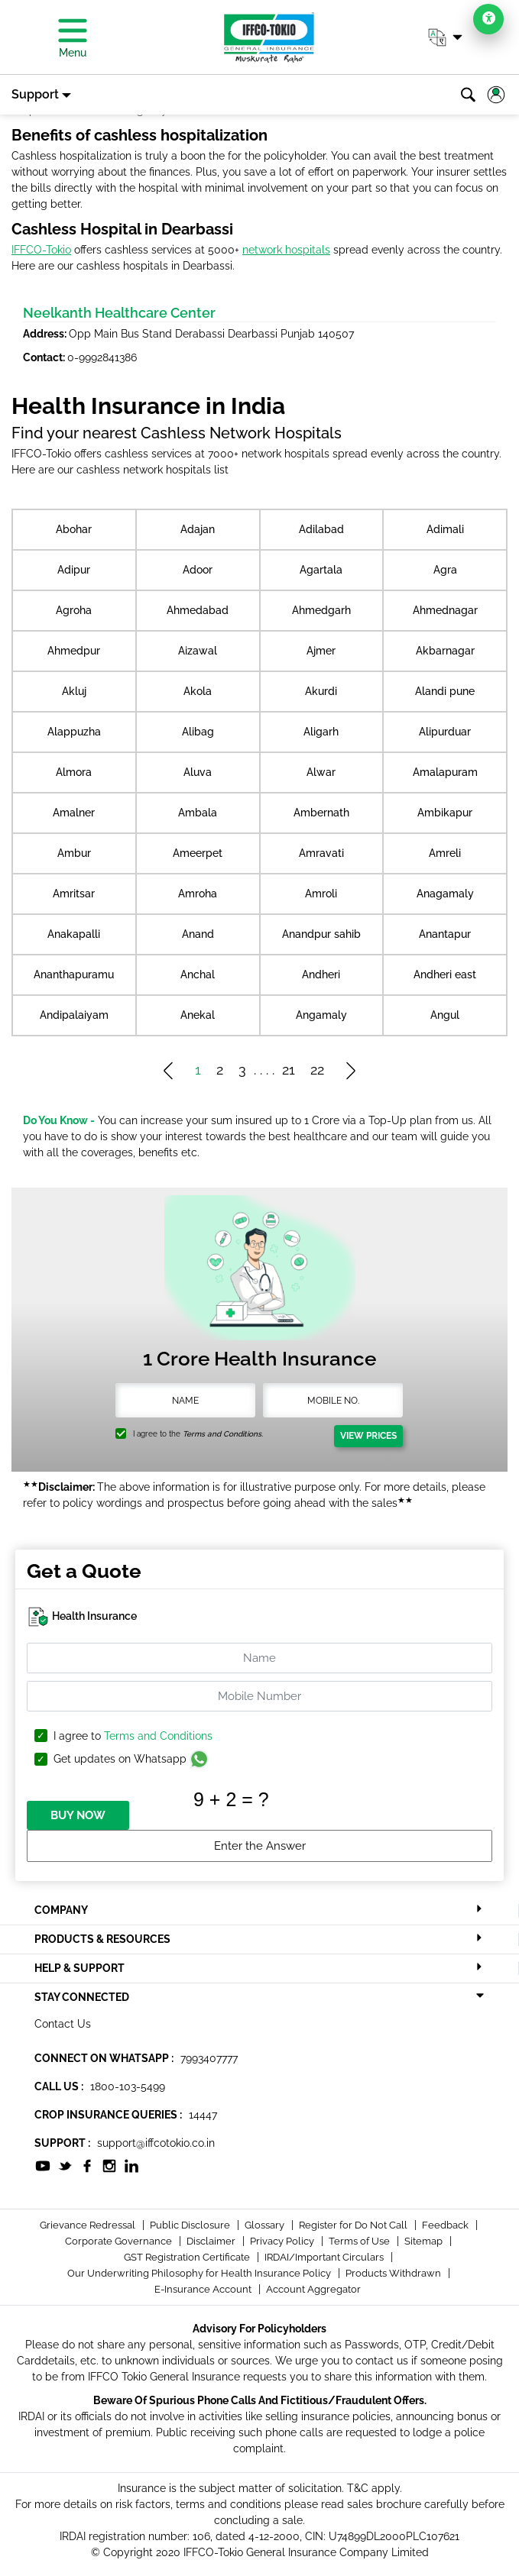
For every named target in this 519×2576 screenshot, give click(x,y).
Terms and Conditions (158, 1736)
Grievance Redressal (89, 2225)
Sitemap (424, 2241)
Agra (445, 570)
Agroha (74, 610)
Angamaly (321, 1015)
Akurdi (321, 691)
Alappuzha (74, 732)
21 (288, 1070)
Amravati (321, 853)
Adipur (73, 570)
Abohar (74, 529)
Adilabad (321, 529)
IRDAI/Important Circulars (325, 2257)
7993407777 (209, 2058)
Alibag (198, 732)
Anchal (197, 974)
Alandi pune (445, 691)
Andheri (321, 974)
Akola (197, 691)
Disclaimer (212, 2241)
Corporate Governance (119, 2241)
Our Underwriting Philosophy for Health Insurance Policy (200, 2273)
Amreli (445, 853)
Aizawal (197, 651)
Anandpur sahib (321, 934)
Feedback (446, 2225)
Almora (74, 772)
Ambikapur (444, 812)
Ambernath (321, 812)
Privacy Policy (283, 2241)
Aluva (197, 772)
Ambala (197, 812)
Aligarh (321, 732)
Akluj (74, 691)
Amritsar (74, 893)
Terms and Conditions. (223, 1434)
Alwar (321, 772)
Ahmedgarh (321, 610)
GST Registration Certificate (188, 2257)
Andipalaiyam (74, 1015)
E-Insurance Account (204, 2289)
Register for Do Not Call (354, 2225)
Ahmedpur (73, 651)
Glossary (266, 2225)
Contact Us (62, 2024)
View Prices (368, 1435)
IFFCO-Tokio (41, 250)
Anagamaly (445, 893)
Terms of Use (360, 2241)
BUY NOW (77, 1815)
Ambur (74, 853)
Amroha (197, 893)
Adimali (445, 529)
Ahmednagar (445, 610)
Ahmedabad (198, 610)
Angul (444, 1015)
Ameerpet (197, 853)
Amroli (321, 893)
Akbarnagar (445, 651)
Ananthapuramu (74, 974)
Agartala (321, 570)
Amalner (74, 812)
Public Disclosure (191, 2225)
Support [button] (35, 94)
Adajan (197, 529)
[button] (444, 37)
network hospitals (286, 250)
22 (317, 1070)
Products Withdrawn (394, 2273)
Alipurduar (445, 732)
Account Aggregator (313, 2289)
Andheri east (445, 974)
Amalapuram (445, 772)
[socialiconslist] (42, 2165)
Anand (198, 934)
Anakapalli (73, 934)
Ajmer (321, 651)
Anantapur (445, 934)
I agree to (133, 1736)
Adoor (197, 570)
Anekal (197, 1015)
